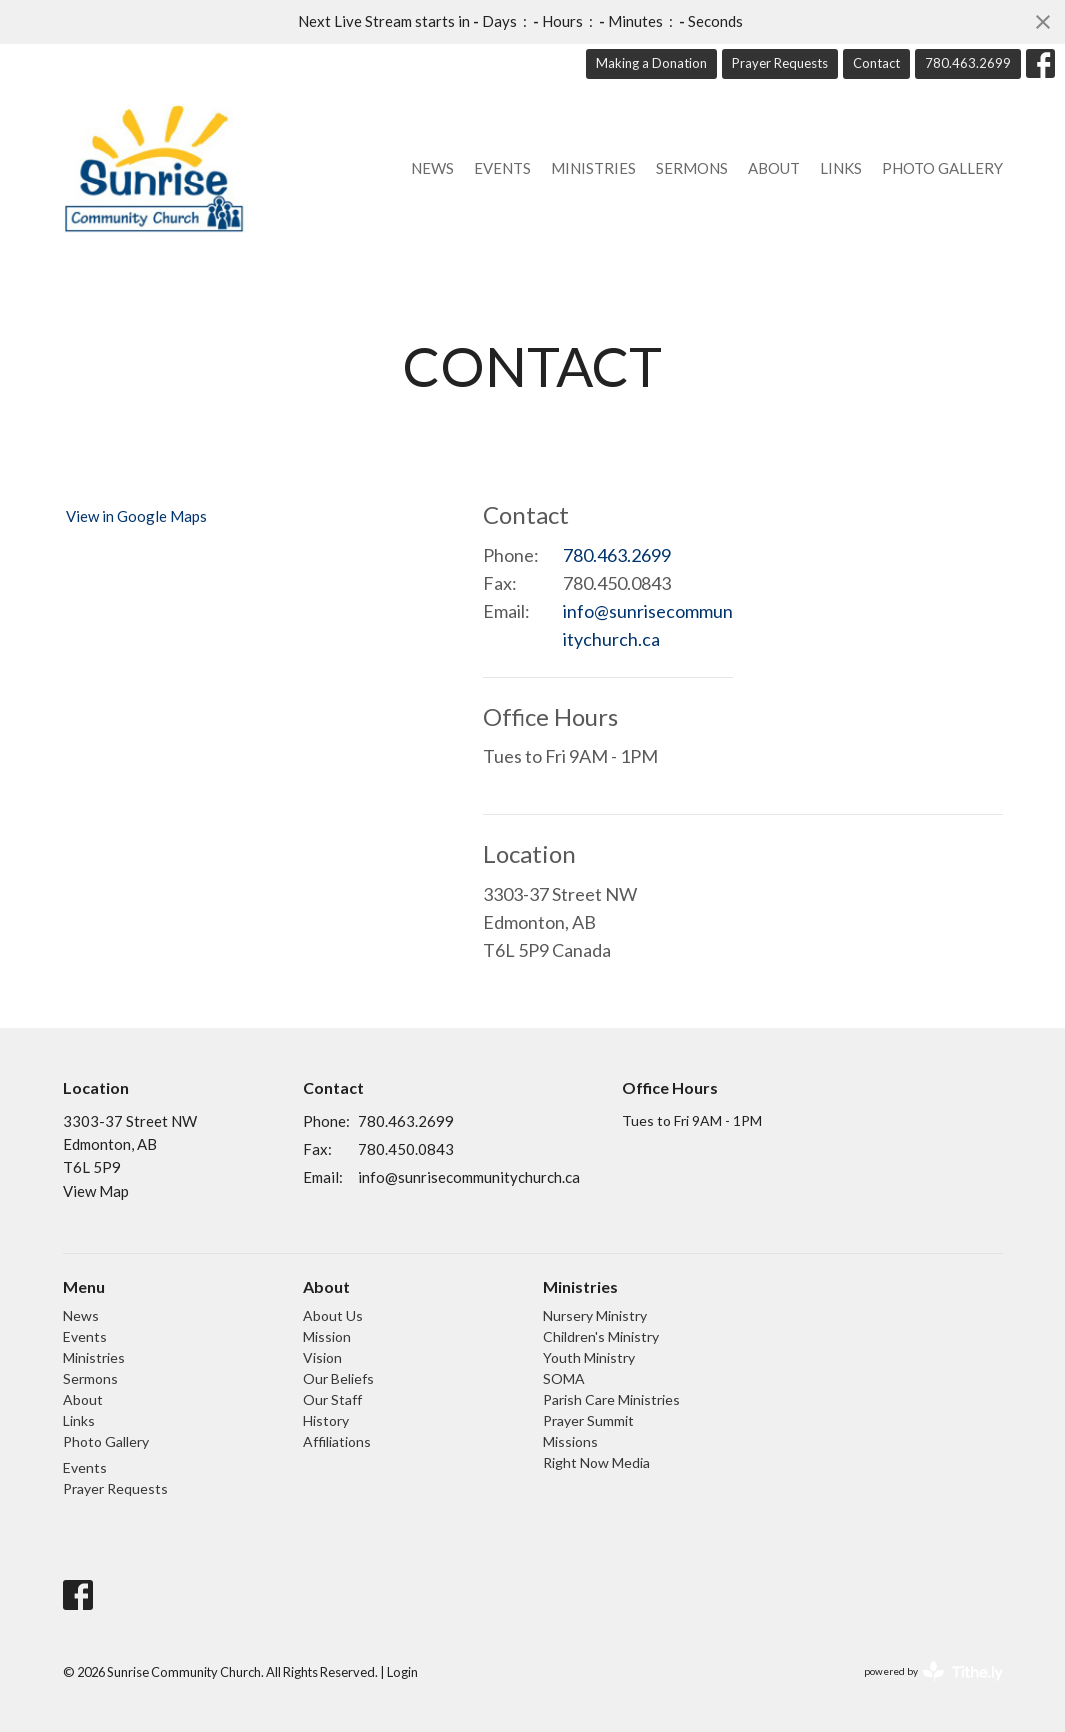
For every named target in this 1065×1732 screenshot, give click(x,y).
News (432, 168)
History (326, 1420)
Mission (327, 1336)
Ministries (593, 168)
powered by (933, 1671)
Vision (322, 1357)
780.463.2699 (968, 63)
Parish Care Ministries (611, 1399)
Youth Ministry (589, 1357)
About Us (333, 1315)
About (774, 168)
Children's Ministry (601, 1336)
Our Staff (332, 1399)
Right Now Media (596, 1462)
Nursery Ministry (595, 1315)
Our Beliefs (338, 1378)
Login (402, 1672)
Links (841, 168)
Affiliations (337, 1441)
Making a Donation (651, 63)
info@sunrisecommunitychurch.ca (648, 625)
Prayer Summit (588, 1420)
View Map (96, 1191)
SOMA (564, 1378)
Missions (570, 1441)
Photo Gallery (942, 168)
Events (502, 168)
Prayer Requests (780, 63)
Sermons (692, 168)
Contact (876, 63)
